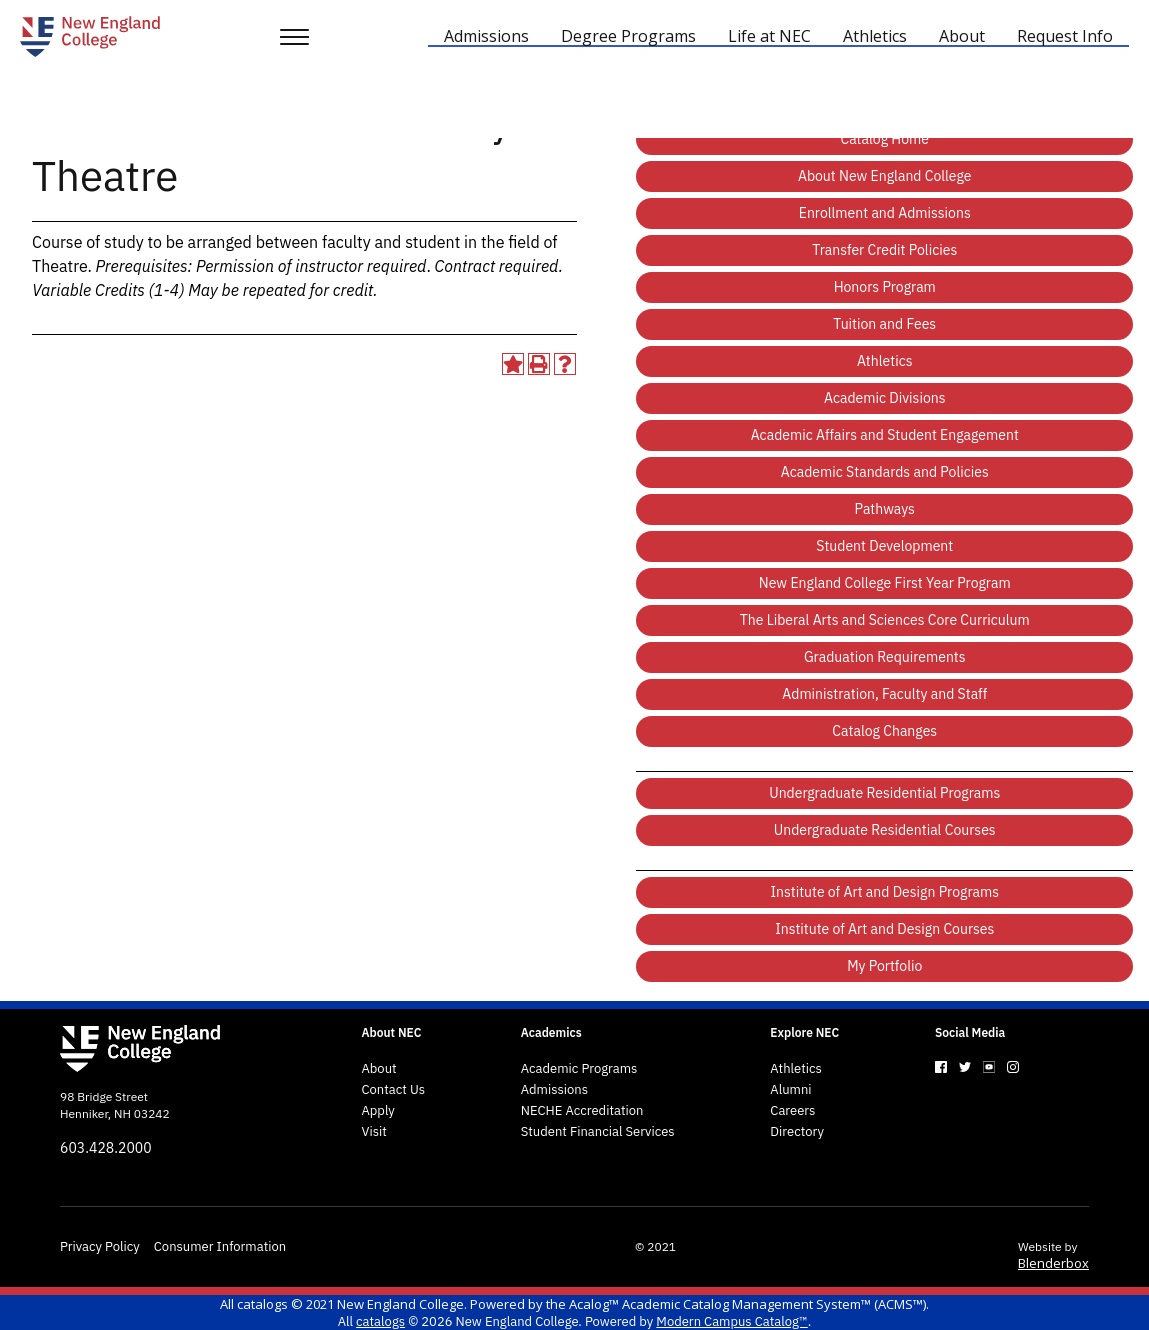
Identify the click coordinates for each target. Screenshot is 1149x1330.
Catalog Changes (884, 731)
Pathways (885, 509)
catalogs (262, 1304)
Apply (377, 1111)
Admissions (554, 1090)
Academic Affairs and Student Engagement (885, 435)
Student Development (884, 546)
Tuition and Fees (884, 324)
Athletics (885, 361)
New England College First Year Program (885, 583)
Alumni (790, 1090)
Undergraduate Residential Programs (884, 793)
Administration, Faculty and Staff (884, 694)
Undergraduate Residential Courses (885, 830)
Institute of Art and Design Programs (884, 892)
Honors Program (885, 287)
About (378, 1069)
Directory (797, 1132)
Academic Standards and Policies (885, 472)
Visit (373, 1132)
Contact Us (393, 1090)
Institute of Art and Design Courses (884, 929)
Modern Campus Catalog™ (731, 1321)
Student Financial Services (598, 1132)
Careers (792, 1111)
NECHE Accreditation (582, 1111)
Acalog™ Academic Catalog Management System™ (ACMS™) (747, 1304)
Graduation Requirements (885, 657)
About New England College (885, 176)
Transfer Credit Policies (884, 250)
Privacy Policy (100, 1247)
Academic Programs (579, 1069)
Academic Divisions (885, 398)
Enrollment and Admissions (885, 213)
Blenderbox (1053, 1263)
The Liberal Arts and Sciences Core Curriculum (885, 620)
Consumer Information (220, 1247)
